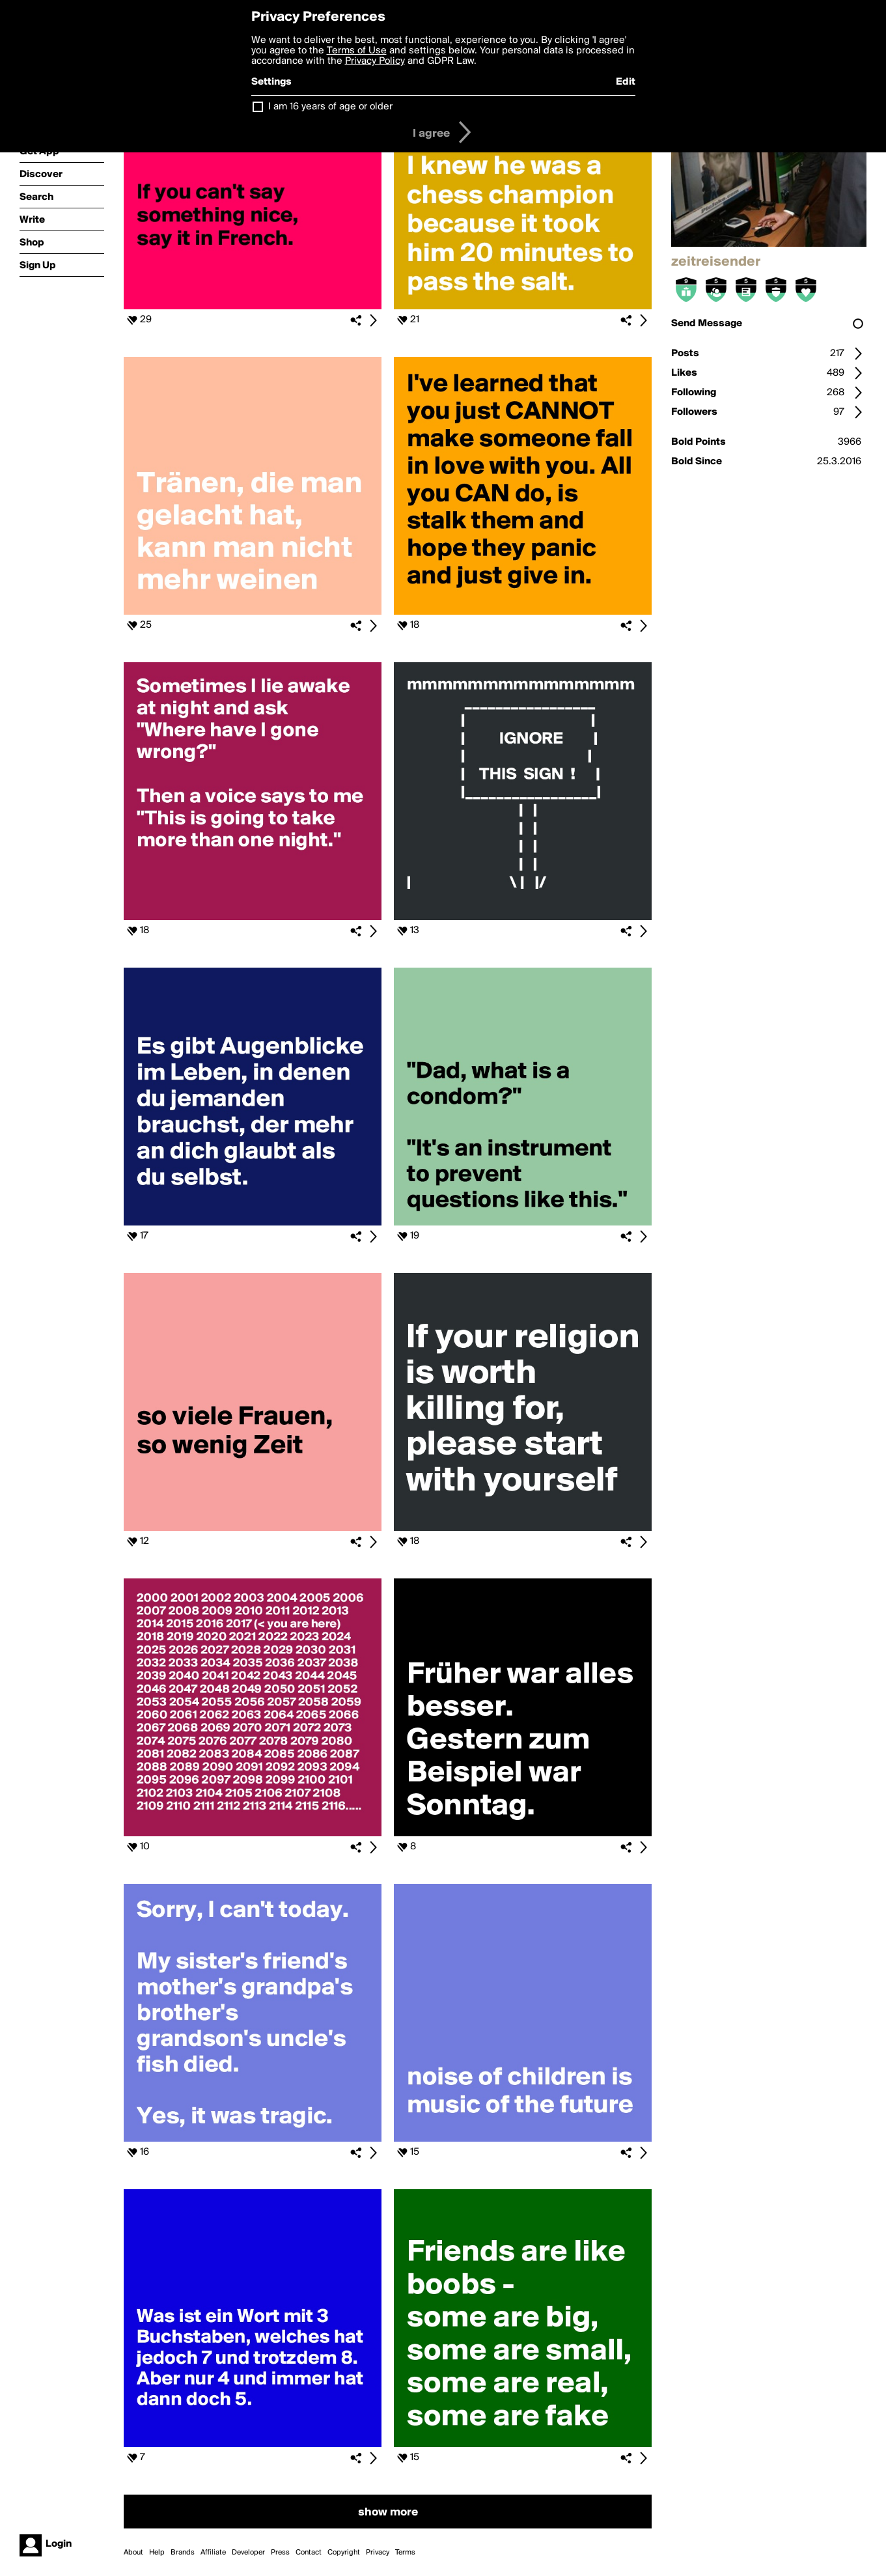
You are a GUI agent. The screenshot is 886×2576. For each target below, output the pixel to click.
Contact (309, 2552)
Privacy (377, 2552)
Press (280, 2552)
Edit (625, 82)
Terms (405, 2552)
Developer (248, 2552)
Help (157, 2552)
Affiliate (213, 2552)
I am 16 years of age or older (330, 107)
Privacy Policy (375, 61)
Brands (183, 2552)
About (133, 2552)
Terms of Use (357, 51)
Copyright (343, 2552)
